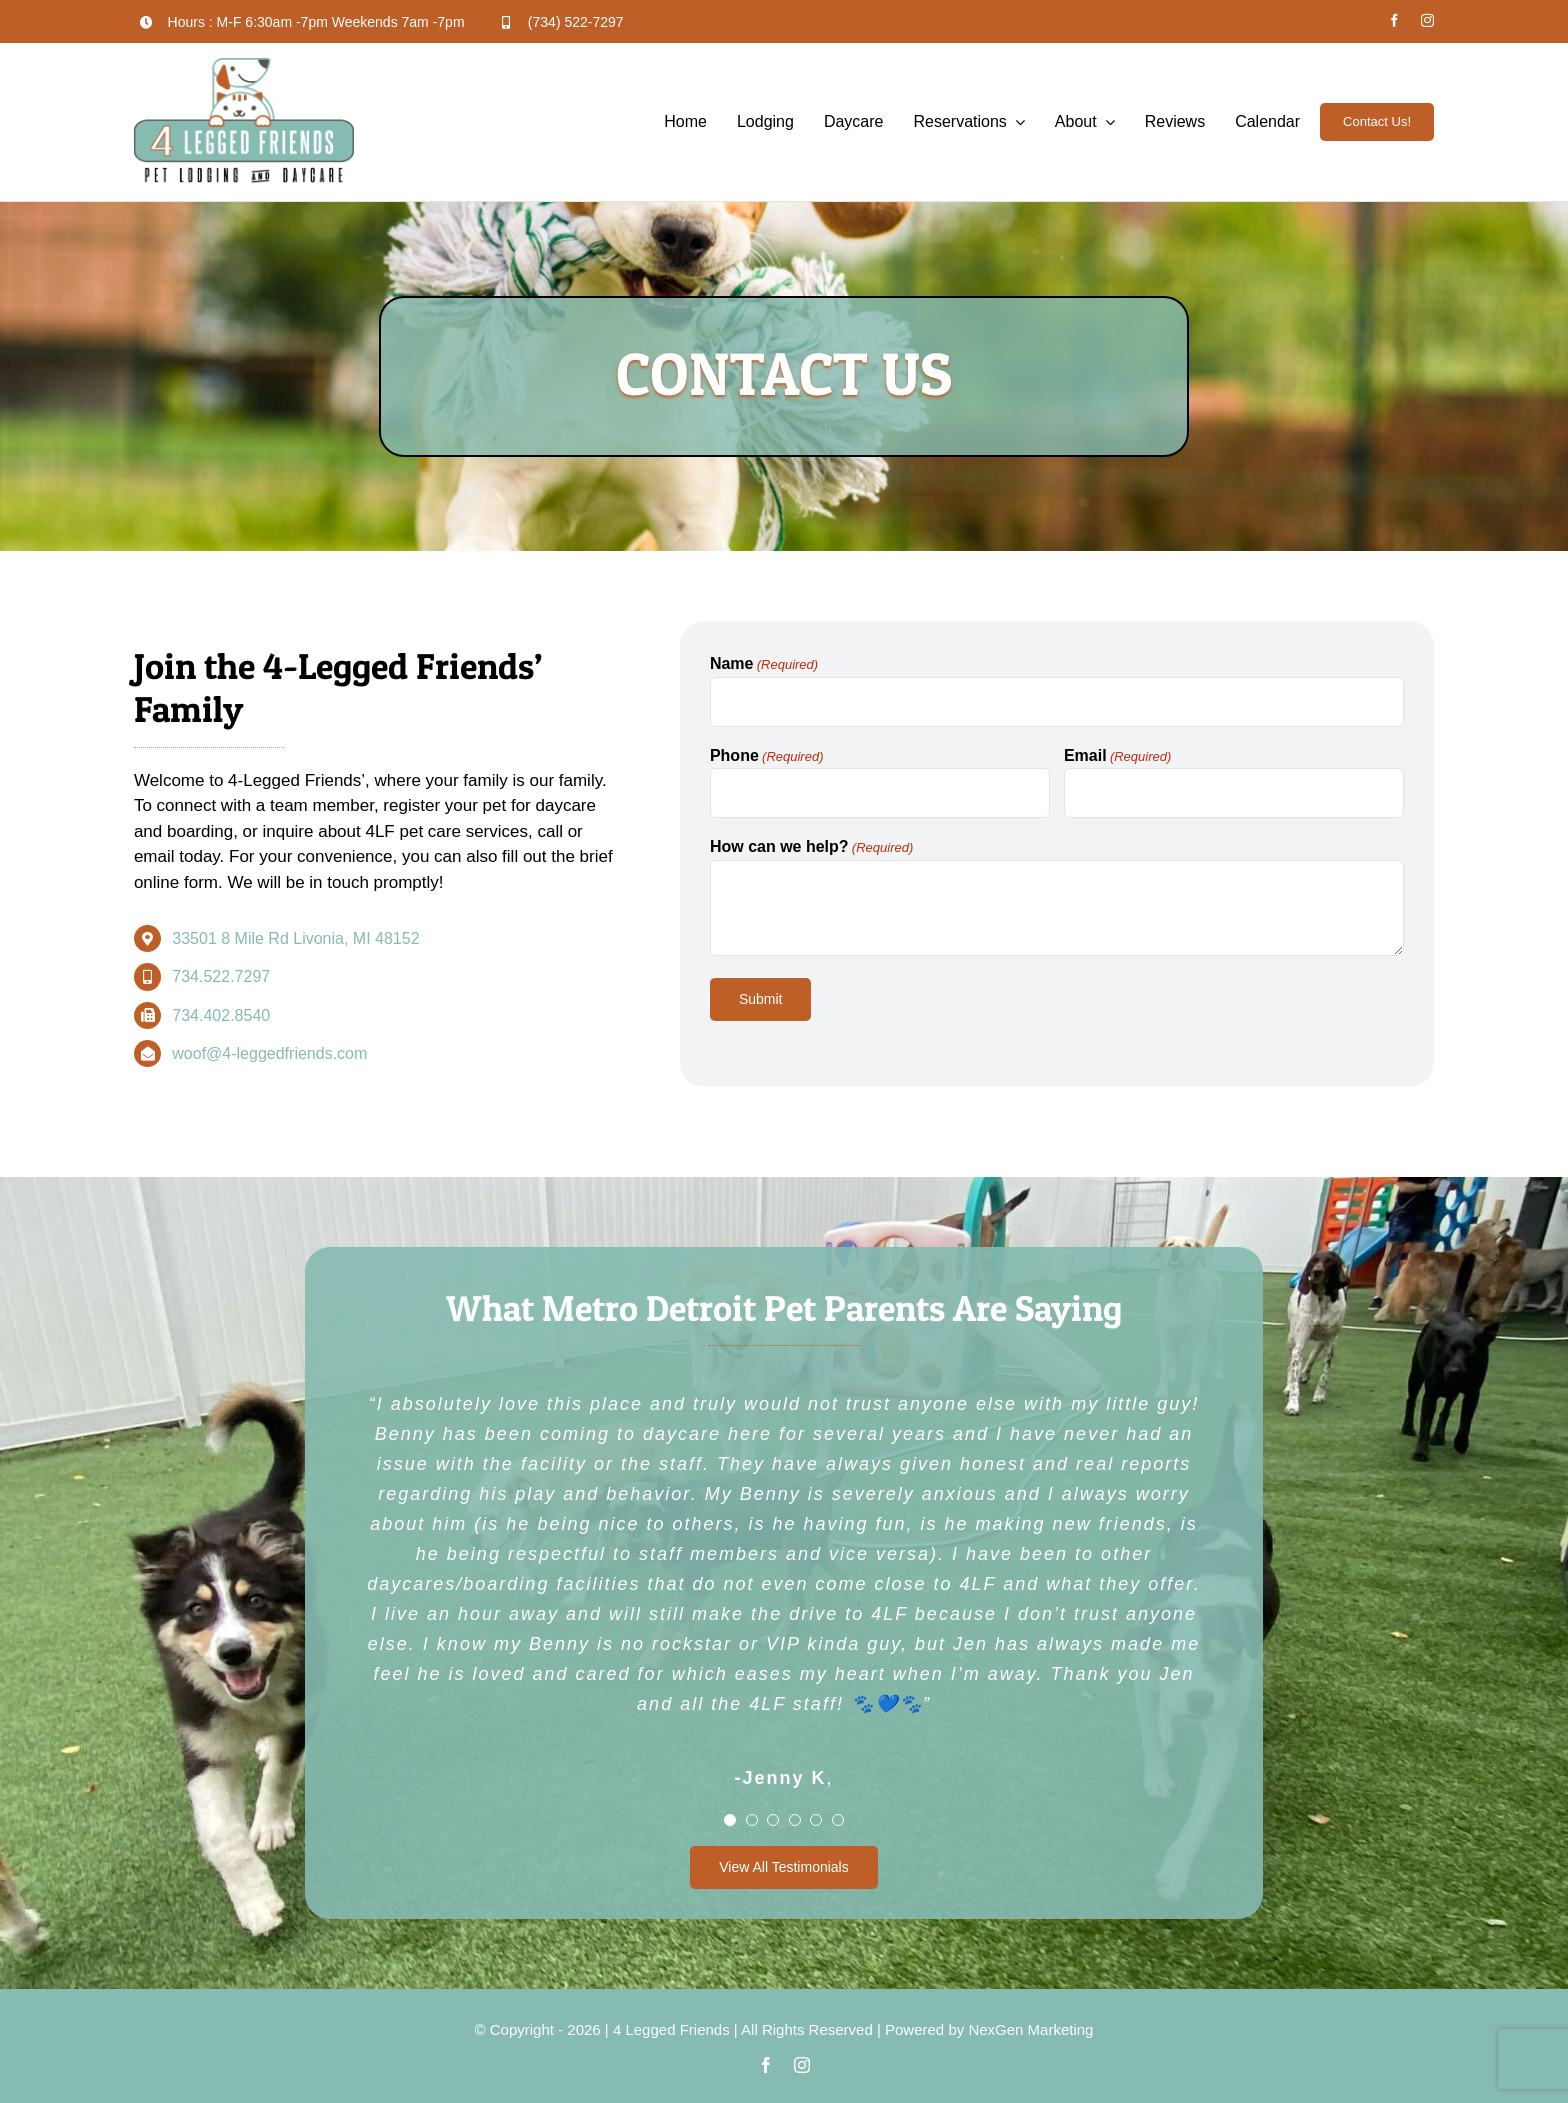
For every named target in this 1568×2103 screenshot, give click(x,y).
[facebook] (1394, 20)
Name (764, 665)
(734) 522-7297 (576, 22)
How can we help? (811, 848)
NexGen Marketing (1030, 2029)
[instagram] (1427, 20)
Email (1117, 757)
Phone (767, 757)
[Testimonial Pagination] (730, 1820)
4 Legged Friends (671, 2029)
